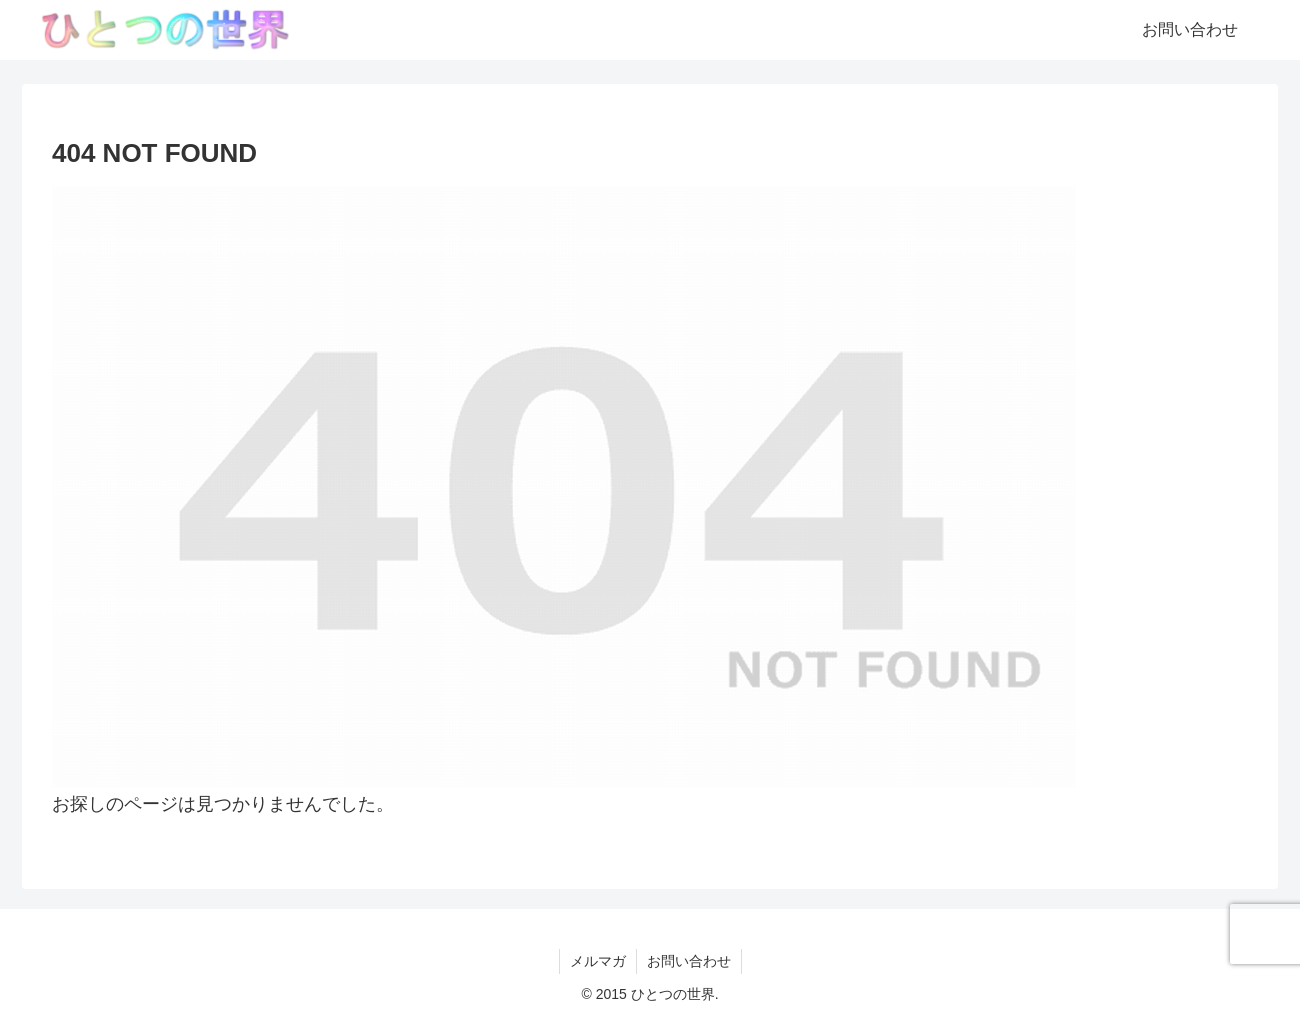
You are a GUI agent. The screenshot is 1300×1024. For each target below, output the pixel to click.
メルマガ (598, 961)
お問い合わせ (689, 961)
